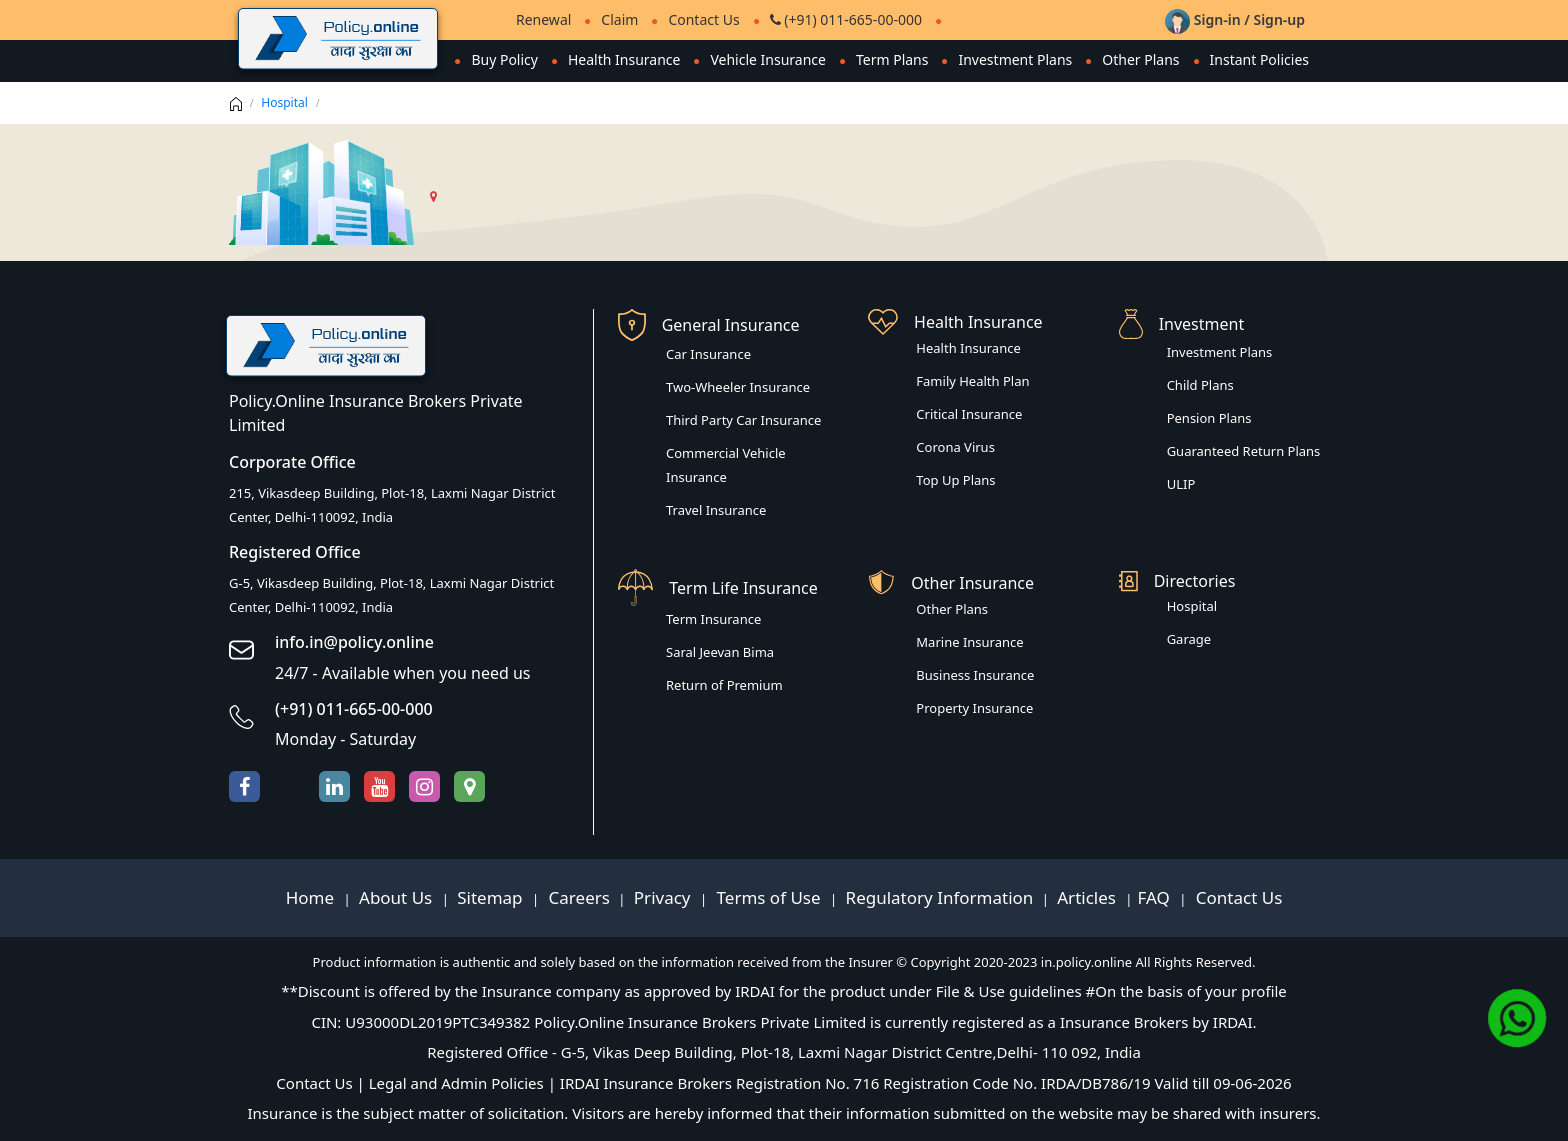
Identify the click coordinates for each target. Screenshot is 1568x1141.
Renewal (543, 19)
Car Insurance (708, 354)
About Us (398, 897)
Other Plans (1140, 59)
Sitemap (492, 897)
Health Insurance (624, 59)
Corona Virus (955, 447)
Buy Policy (504, 59)
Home (312, 897)
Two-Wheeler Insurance (738, 387)
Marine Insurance (969, 642)
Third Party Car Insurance (743, 420)
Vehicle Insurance (768, 59)
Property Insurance (974, 708)
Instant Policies (1259, 59)
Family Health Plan (972, 381)
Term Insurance (713, 619)
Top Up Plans (955, 480)
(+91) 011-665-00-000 (846, 19)
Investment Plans (1015, 59)
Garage (1189, 639)
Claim (619, 19)
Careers (577, 897)
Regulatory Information (940, 897)
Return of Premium (724, 685)
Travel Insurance (716, 510)
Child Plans (1200, 385)
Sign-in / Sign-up (1235, 19)
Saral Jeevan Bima (720, 652)
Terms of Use (768, 897)
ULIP (1181, 484)
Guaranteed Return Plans (1244, 451)
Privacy (664, 897)
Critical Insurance (969, 414)
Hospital (284, 102)
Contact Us (703, 19)
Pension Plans (1209, 418)
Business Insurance (975, 675)
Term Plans (892, 59)
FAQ (1156, 897)
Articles (1088, 897)
